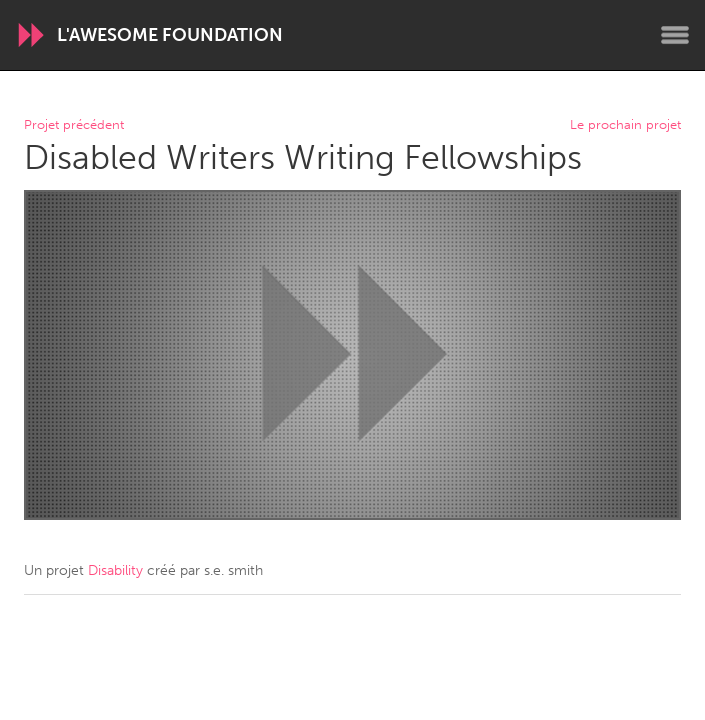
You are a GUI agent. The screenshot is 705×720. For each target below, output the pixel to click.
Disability (115, 570)
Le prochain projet (625, 125)
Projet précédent (74, 125)
